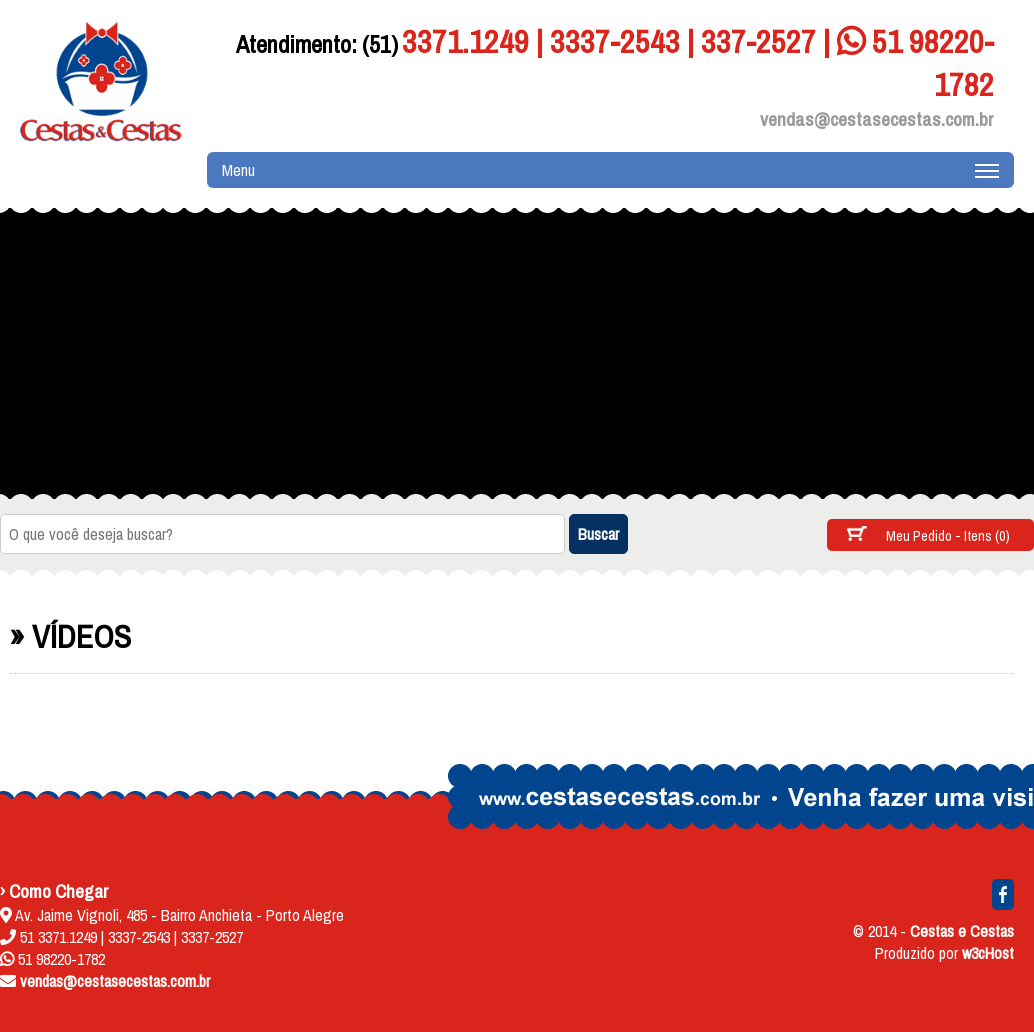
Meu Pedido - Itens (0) (948, 535)
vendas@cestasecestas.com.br (877, 119)
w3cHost (988, 953)
